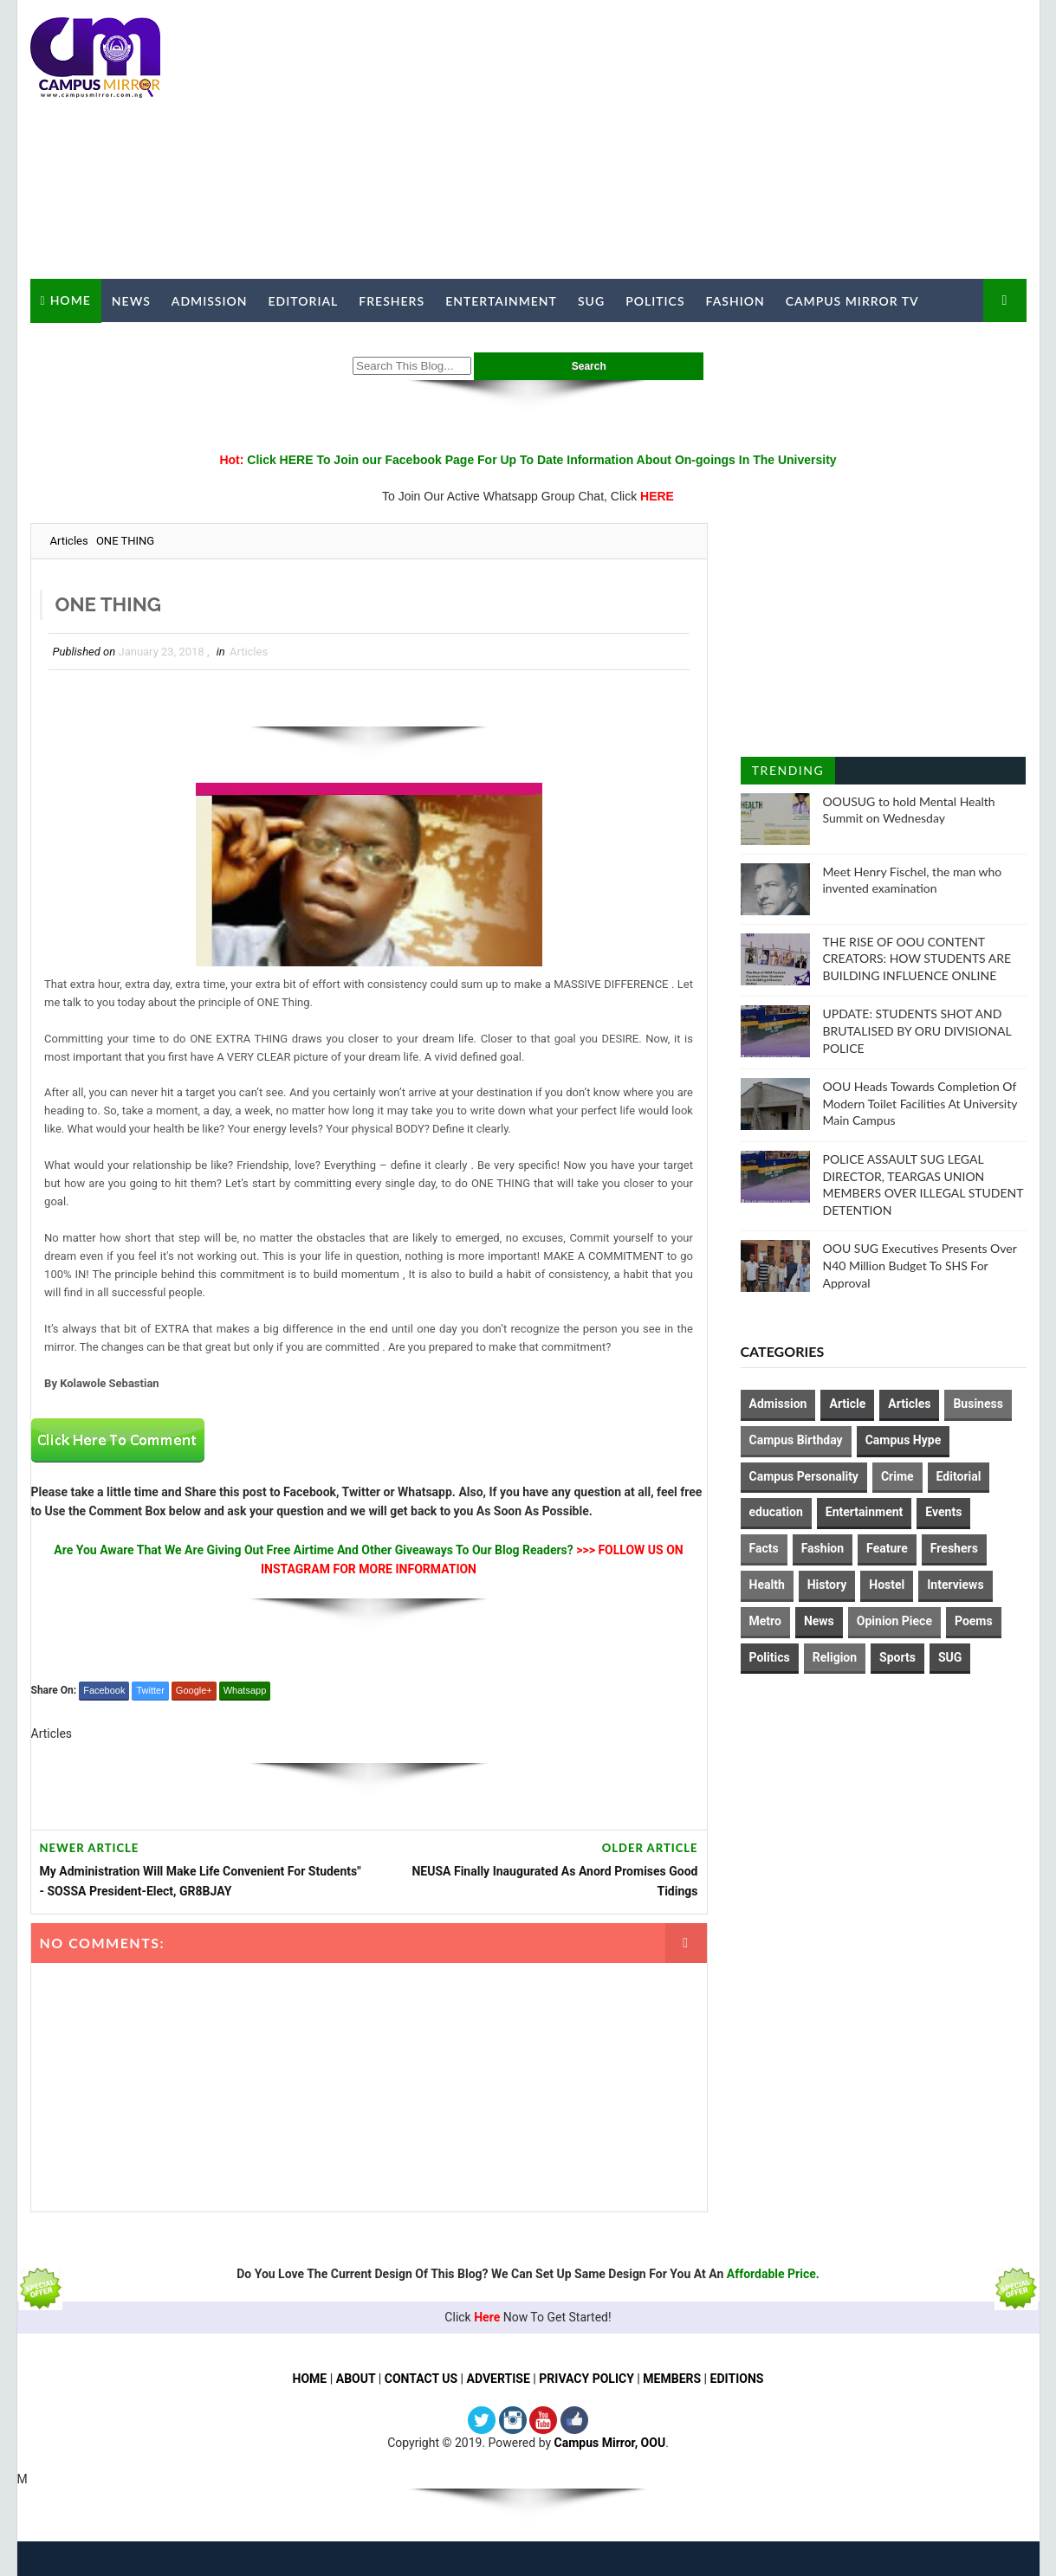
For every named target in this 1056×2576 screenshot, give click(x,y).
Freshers (391, 301)
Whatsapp (245, 1690)
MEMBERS (672, 2379)
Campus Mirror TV (852, 301)
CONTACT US (421, 2379)
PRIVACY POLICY (586, 2379)
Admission (210, 301)
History (827, 1584)
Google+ (194, 1690)
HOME (310, 2379)
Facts (764, 1548)
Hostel (886, 1584)
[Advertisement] (710, 140)
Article (847, 1404)
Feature (887, 1548)
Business (977, 1404)
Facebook (104, 1690)
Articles (69, 540)
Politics (654, 301)
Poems (974, 1621)
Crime (897, 1476)
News (131, 301)
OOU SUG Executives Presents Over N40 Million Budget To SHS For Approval (920, 1265)
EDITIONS (737, 2379)
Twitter (150, 1690)
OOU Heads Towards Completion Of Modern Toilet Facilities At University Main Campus (920, 1103)
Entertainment (501, 301)
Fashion (735, 301)
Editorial (304, 301)
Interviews (955, 1584)
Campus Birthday (796, 1440)
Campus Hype (903, 1440)
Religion (835, 1657)
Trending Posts (788, 773)
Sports (897, 1657)
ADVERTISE (498, 2379)
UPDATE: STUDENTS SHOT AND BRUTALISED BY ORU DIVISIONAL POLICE (917, 1030)
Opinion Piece (894, 1621)
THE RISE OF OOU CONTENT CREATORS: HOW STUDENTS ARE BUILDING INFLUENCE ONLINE (917, 958)
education (776, 1512)
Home (70, 300)
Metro (765, 1621)
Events (943, 1512)
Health (767, 1584)
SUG (591, 301)
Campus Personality (803, 1476)
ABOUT (356, 2379)
